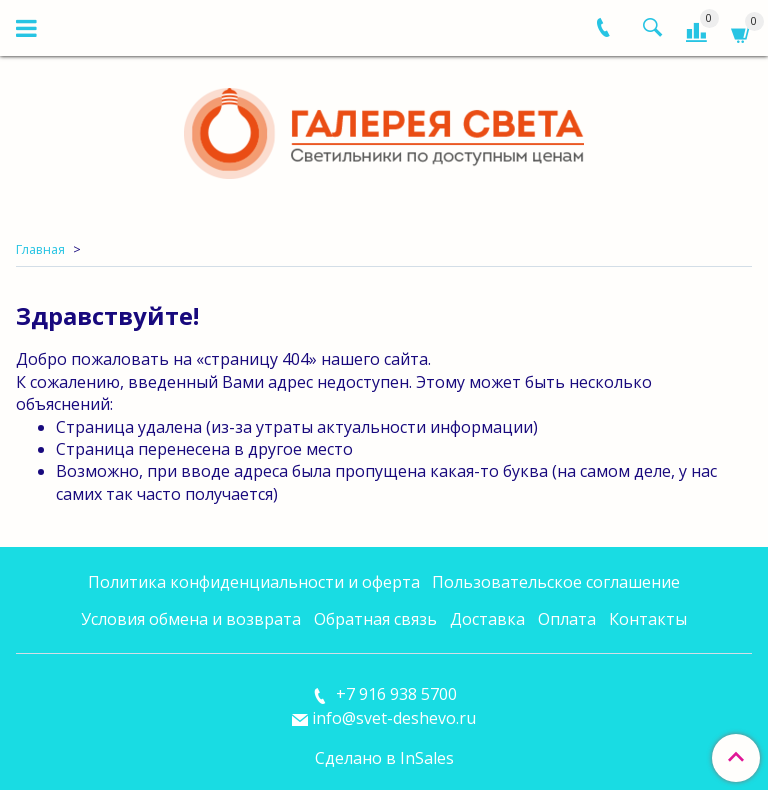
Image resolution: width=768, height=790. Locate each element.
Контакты (648, 619)
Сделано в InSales (384, 758)
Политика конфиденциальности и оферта (254, 582)
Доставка (487, 619)
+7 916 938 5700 (394, 694)
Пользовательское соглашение (556, 582)
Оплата (567, 619)
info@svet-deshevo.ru (394, 718)
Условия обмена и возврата (191, 619)
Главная (40, 249)
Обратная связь (375, 619)
